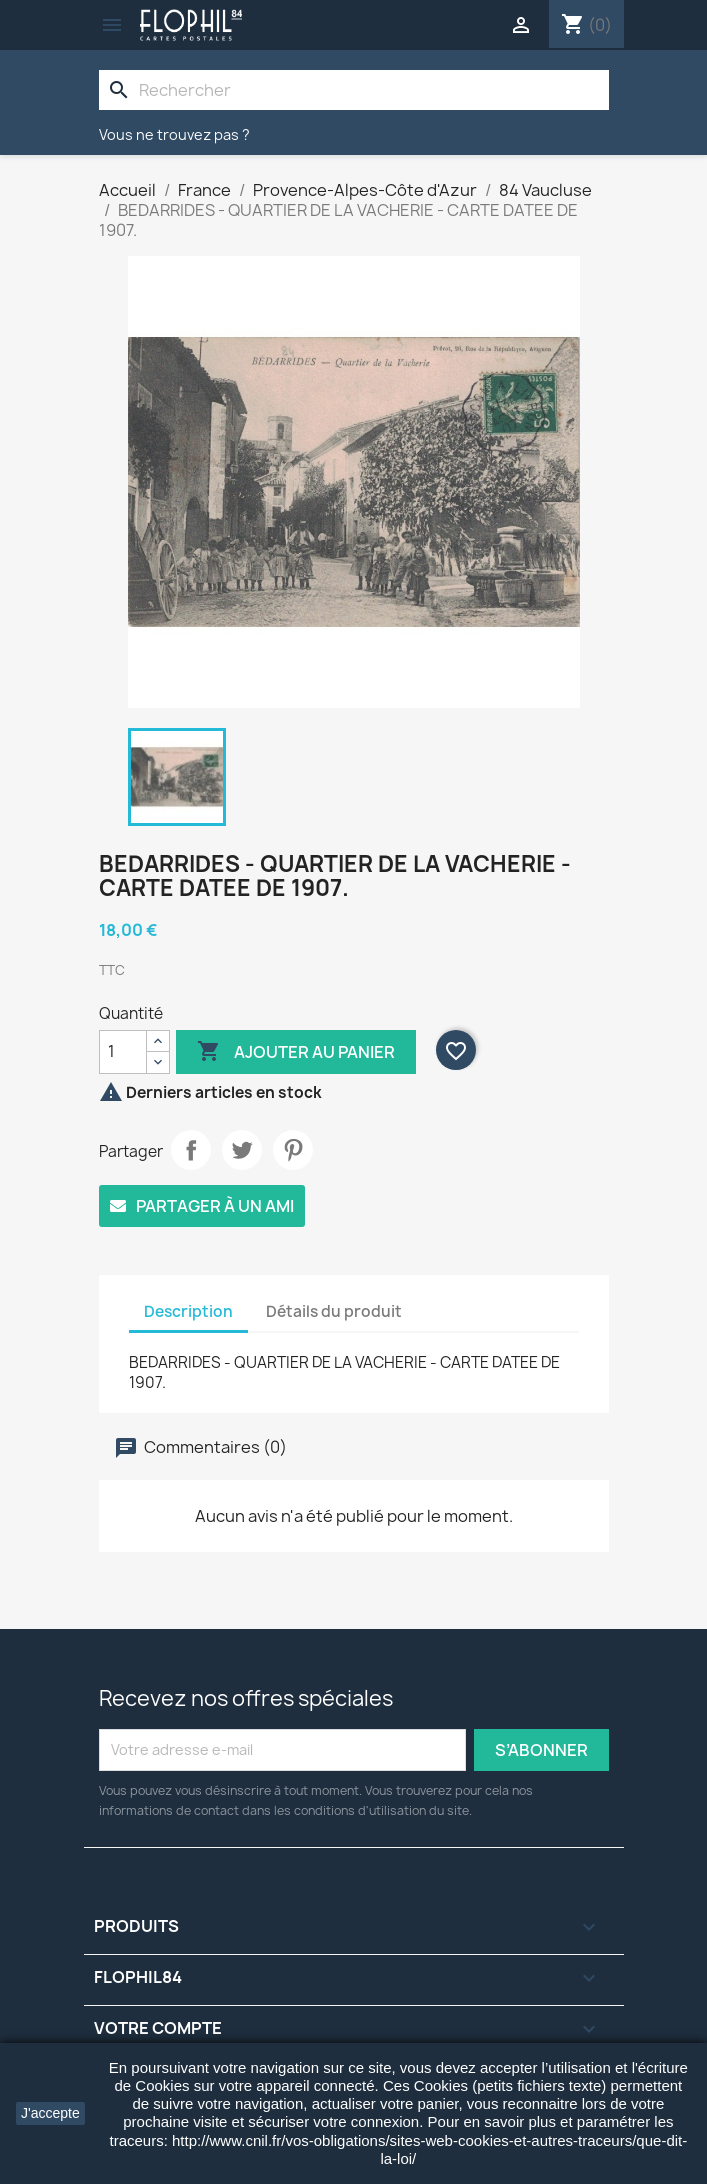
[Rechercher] (354, 90)
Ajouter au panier (296, 1052)
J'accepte (50, 2113)
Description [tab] (188, 1311)
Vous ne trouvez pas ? (174, 134)
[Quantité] (123, 1052)
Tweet (242, 1150)
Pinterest (293, 1150)
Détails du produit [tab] (334, 1311)
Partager (191, 1150)
